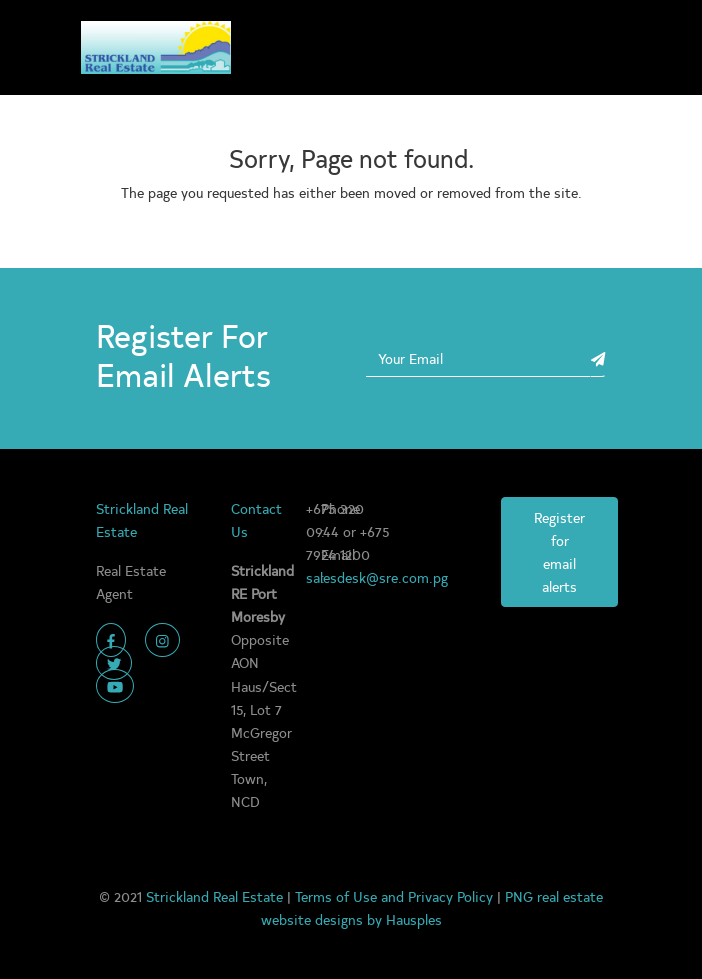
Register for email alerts (559, 551)
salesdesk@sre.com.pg (377, 577)
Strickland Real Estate (216, 896)
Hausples (414, 919)
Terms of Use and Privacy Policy (396, 896)
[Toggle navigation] (600, 47)
